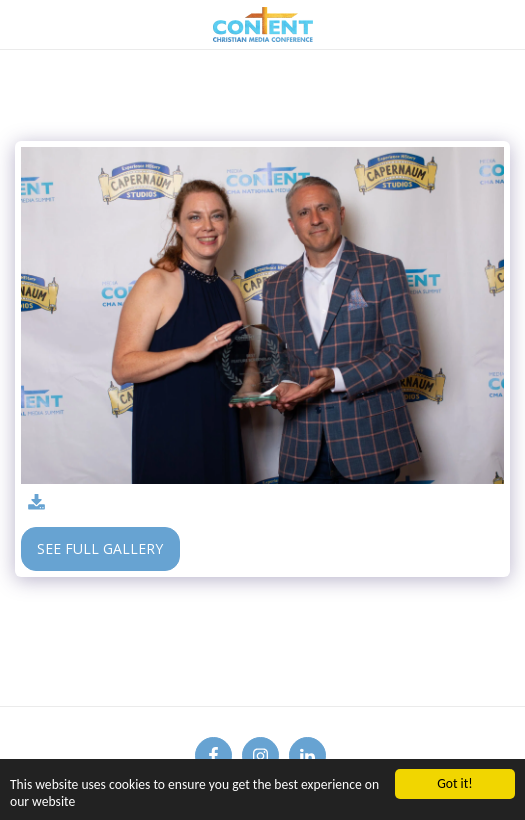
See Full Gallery (100, 548)
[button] (22, 23)
